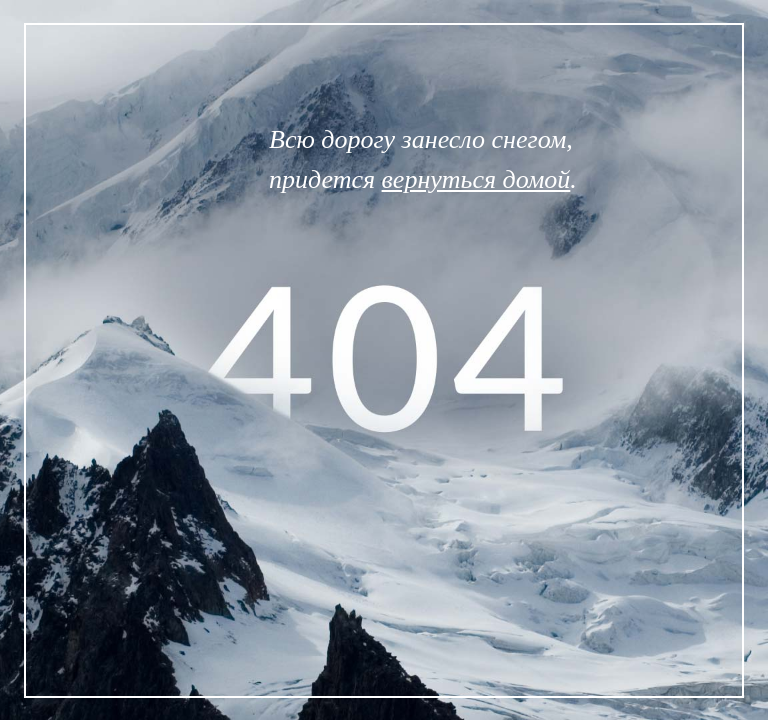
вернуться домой (476, 179)
